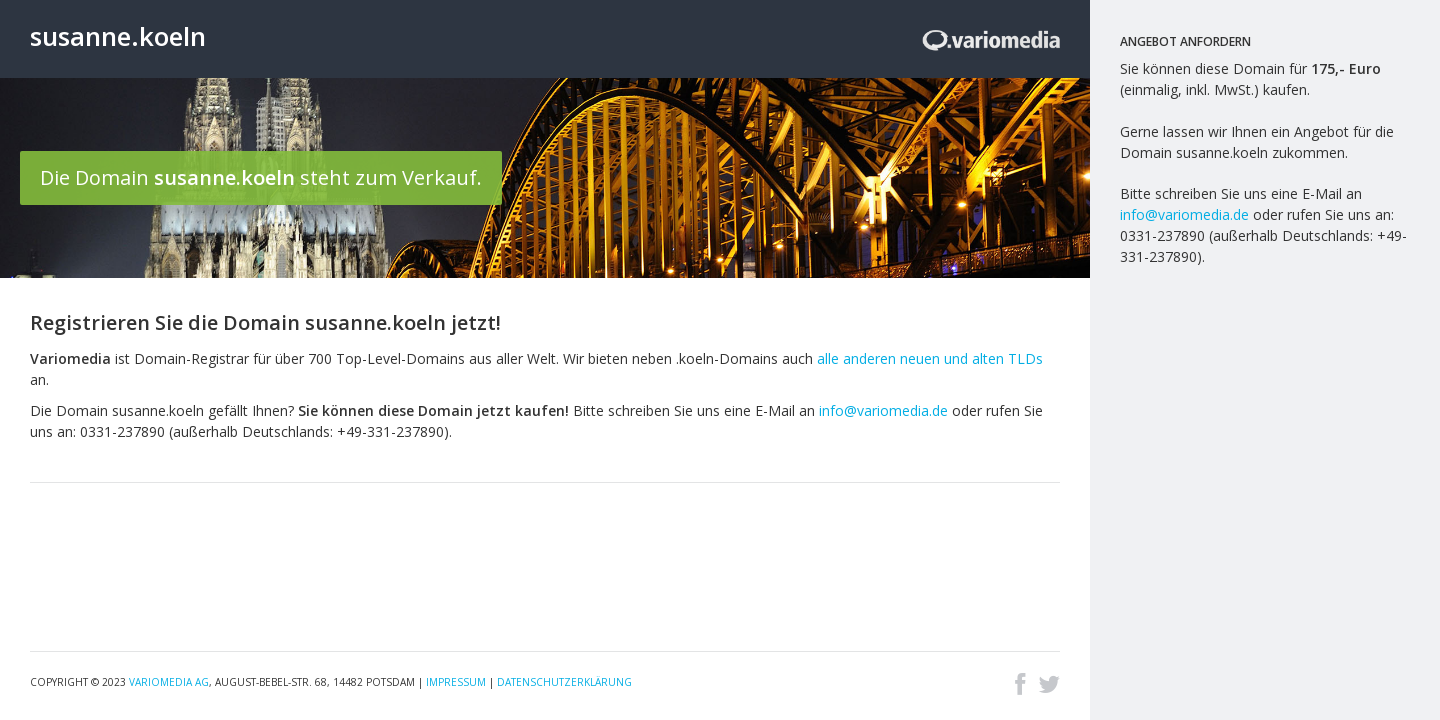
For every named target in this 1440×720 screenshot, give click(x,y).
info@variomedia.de (883, 410)
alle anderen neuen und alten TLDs (930, 358)
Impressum (456, 682)
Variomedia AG (169, 682)
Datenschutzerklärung (564, 682)
